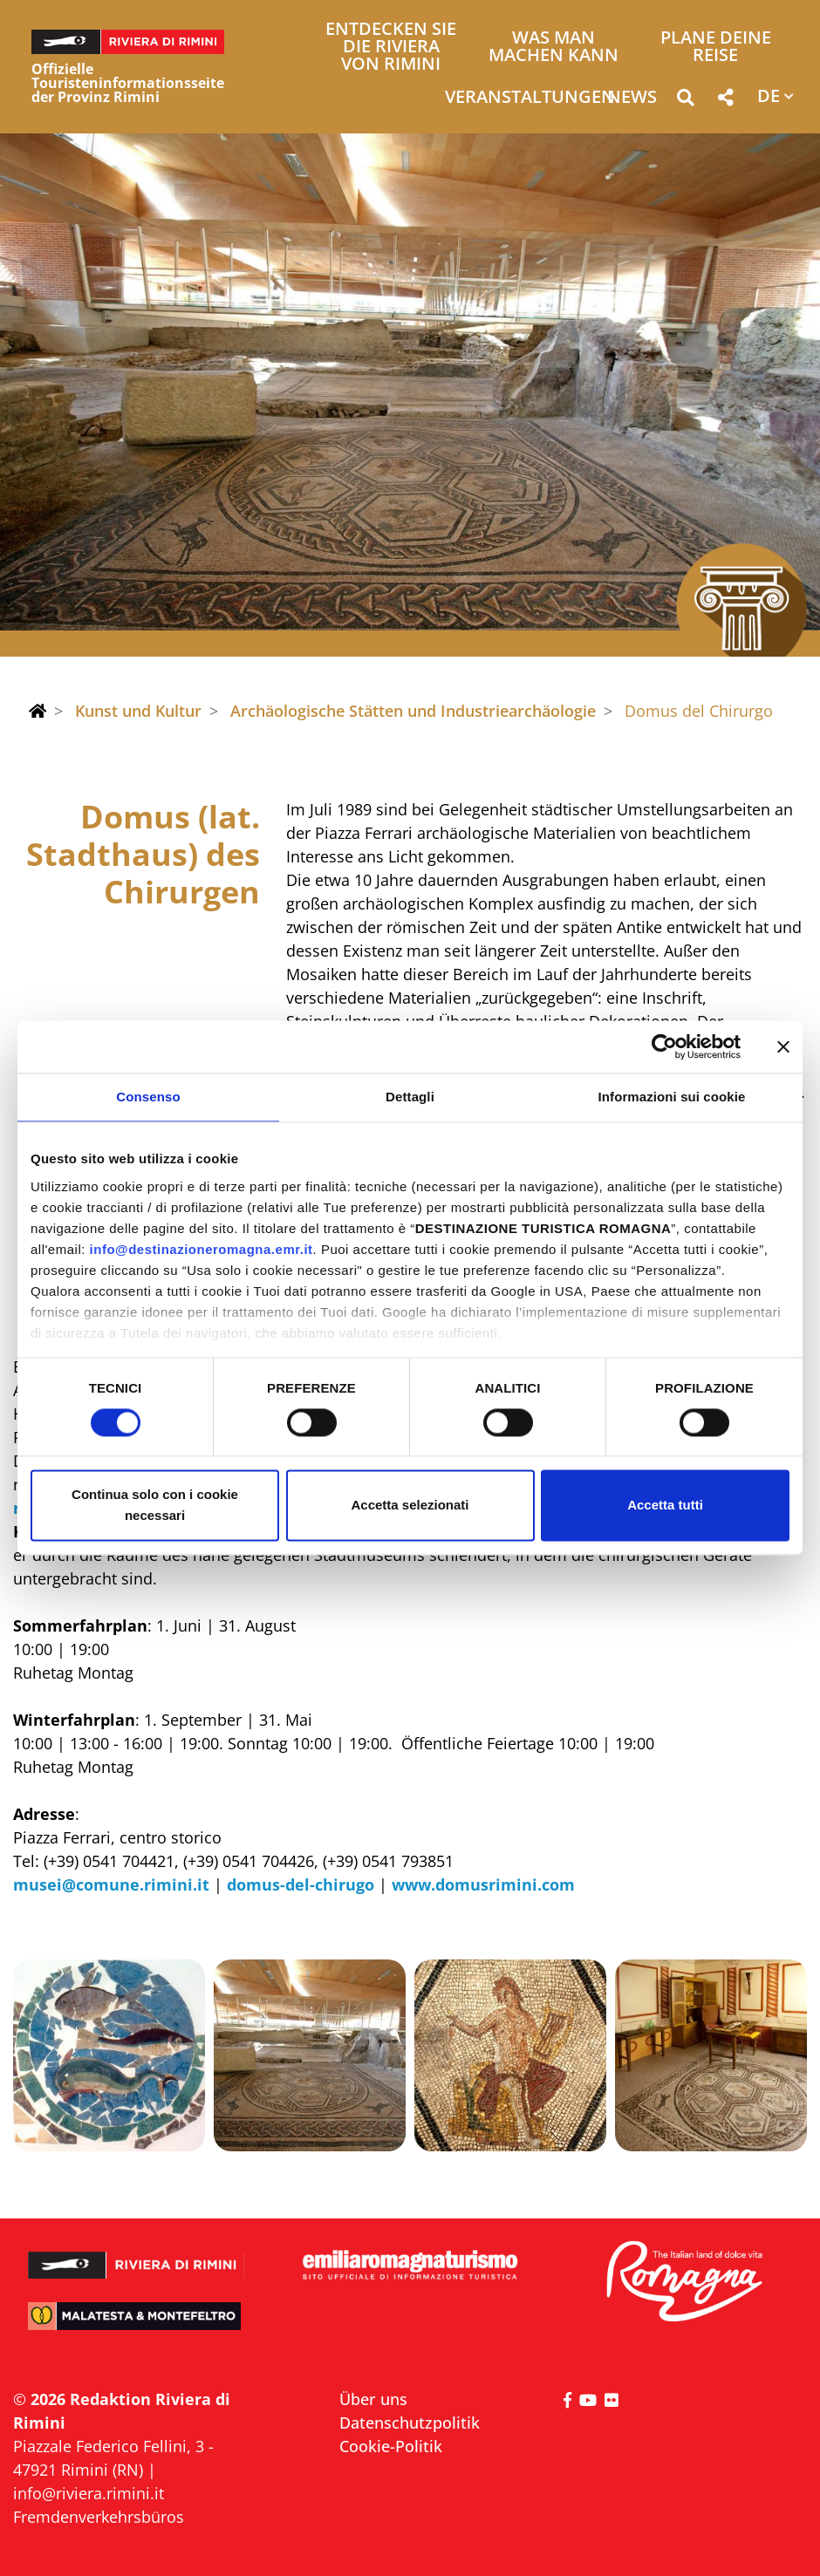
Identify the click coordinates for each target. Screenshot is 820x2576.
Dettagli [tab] (410, 1096)
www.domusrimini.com (481, 1884)
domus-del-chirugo (298, 1884)
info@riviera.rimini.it (88, 2493)
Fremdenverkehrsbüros (98, 2516)
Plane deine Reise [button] (715, 47)
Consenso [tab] (148, 1096)
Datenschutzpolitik (409, 2422)
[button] (685, 100)
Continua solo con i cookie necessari (155, 1505)
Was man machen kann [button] (553, 47)
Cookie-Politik (390, 2446)
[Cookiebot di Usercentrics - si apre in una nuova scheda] (664, 1046)
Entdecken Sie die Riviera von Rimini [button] (390, 47)
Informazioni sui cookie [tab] (672, 1096)
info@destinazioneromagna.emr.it (201, 1249)
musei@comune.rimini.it (111, 1884)
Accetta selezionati (409, 1505)
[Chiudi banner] (783, 1046)
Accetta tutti (665, 1505)
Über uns (373, 2399)
